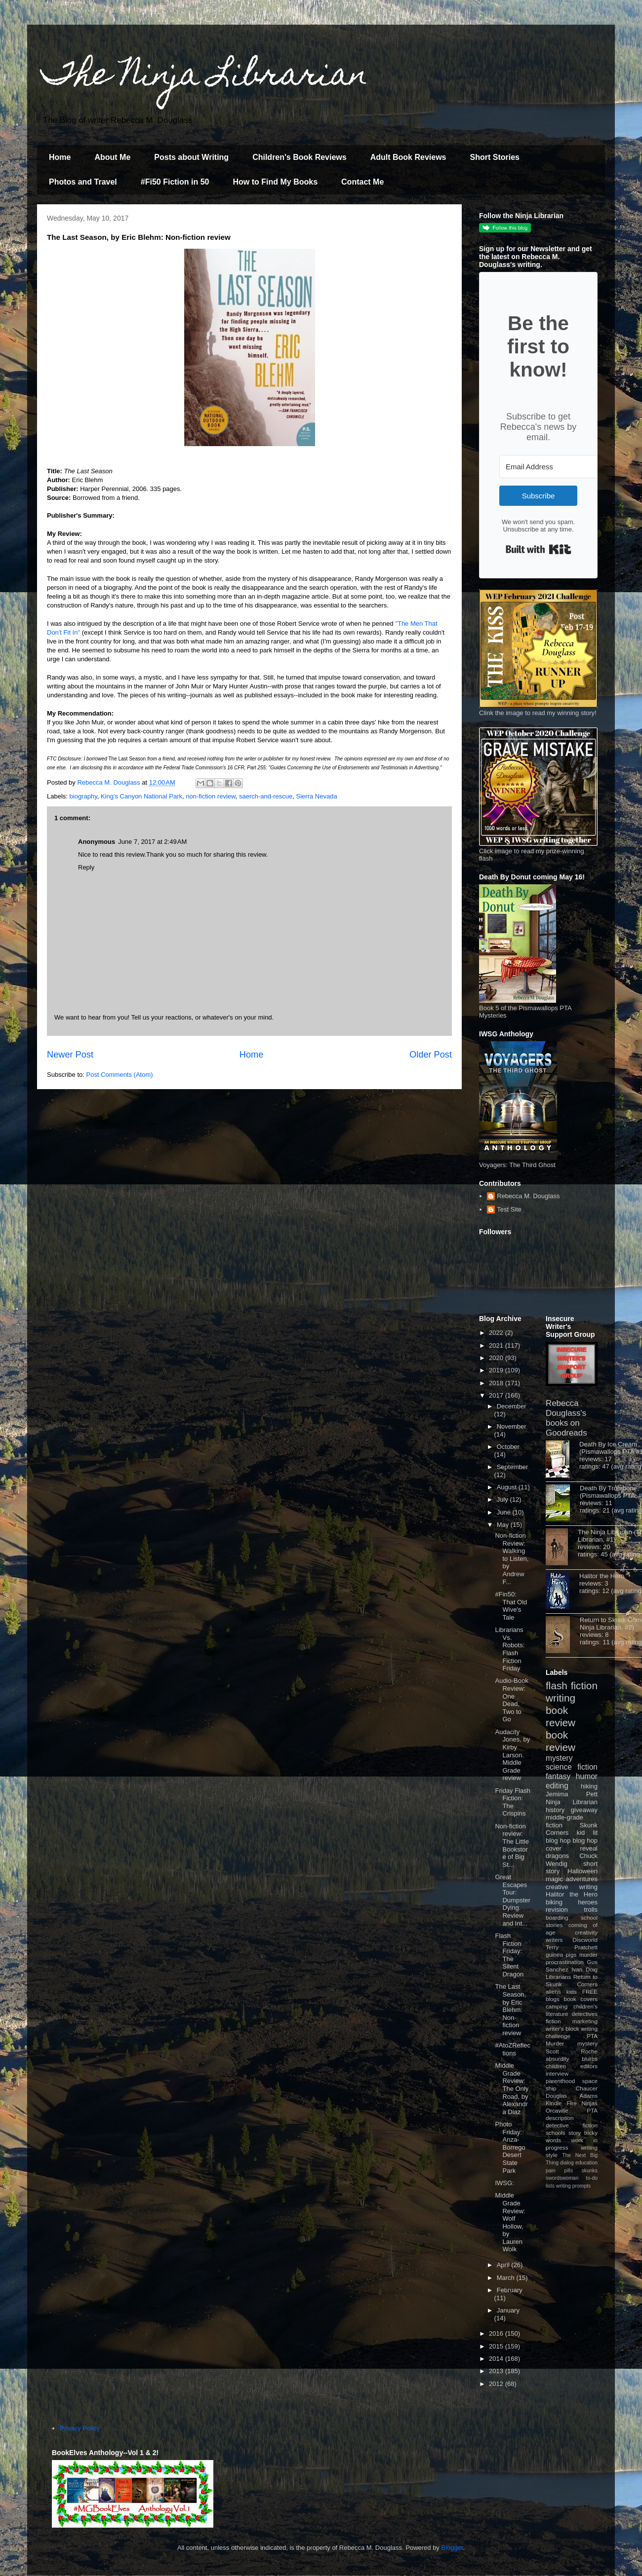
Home (60, 157)
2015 (497, 2346)
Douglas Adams (572, 2095)
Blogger (452, 2547)
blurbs (590, 2058)
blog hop (585, 1840)
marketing (585, 2021)
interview (557, 2073)
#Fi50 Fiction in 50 (175, 182)
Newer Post (70, 1055)
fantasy (558, 1776)
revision (557, 1909)
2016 (497, 2333)
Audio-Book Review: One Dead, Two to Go (511, 1700)
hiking (589, 1786)
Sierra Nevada (316, 796)
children (556, 2066)
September (512, 1467)
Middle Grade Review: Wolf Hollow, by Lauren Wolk (510, 2222)
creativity (586, 1932)
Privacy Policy (80, 2428)
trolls (591, 1909)
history (555, 1810)
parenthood (560, 2081)
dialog (567, 2162)
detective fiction (572, 2125)
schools (555, 2132)
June (505, 1512)
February (509, 2290)
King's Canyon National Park (141, 796)
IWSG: (504, 2183)
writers (554, 1939)
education (586, 2162)
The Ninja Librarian (205, 77)
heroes (588, 1902)
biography (83, 796)
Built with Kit (538, 549)
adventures (582, 1879)
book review (560, 1716)
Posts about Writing (191, 157)
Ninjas (590, 2103)
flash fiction (572, 1685)
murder (588, 1954)
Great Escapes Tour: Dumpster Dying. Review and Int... (512, 1900)
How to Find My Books (275, 182)
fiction (553, 2021)
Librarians (558, 1976)
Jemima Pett (572, 1794)
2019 (497, 1370)
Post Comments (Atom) (119, 1074)
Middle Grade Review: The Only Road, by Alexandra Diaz (511, 2089)
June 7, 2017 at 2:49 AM (152, 841)
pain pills (559, 2170)
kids (571, 1991)
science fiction (572, 1767)
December (511, 1406)
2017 (497, 1395)
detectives (584, 2013)
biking (554, 1902)
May (504, 1524)
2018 (497, 1383)
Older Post (430, 1055)
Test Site (509, 1209)
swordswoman (562, 2178)
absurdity (557, 2058)
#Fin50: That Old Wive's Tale (511, 1606)
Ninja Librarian (572, 1802)
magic (554, 1879)
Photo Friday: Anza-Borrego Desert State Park (510, 2147)
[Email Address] (553, 466)
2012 (497, 2383)
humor (587, 1776)
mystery (559, 1758)
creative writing (572, 1887)
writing (560, 1698)
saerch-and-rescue (265, 796)
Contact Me (362, 182)
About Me (112, 157)
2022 (497, 1332)
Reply (86, 867)
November (511, 1426)
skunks (590, 2170)
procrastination (565, 1962)
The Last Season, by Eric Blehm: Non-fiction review (510, 2010)
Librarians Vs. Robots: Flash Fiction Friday (509, 1649)
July (503, 1499)
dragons (557, 1855)
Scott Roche (572, 2051)
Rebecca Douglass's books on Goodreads (566, 1418)
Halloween (582, 1871)
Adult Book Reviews (408, 157)
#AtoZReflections (512, 2049)
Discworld (585, 1939)
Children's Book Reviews (299, 157)
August (508, 1487)
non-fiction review (210, 796)
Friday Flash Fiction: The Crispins (512, 1802)
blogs (553, 1999)
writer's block (562, 2028)
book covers (581, 1999)
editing (557, 1785)
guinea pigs (561, 1954)
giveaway (584, 1810)
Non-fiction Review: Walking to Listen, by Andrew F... (511, 1559)
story (574, 2132)
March (507, 2277)
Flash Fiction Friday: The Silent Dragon (509, 1955)
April (504, 2265)
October (508, 1446)
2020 (497, 1358)
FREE (590, 1991)
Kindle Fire (561, 2103)
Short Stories (494, 157)
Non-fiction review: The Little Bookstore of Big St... (511, 1845)
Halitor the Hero (601, 1576)
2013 (497, 2371)
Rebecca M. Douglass (528, 1196)
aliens (553, 1991)
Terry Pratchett (572, 1947)
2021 (497, 1345)
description (560, 2118)
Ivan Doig (584, 1969)
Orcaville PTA (572, 2110)
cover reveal (572, 1848)
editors (589, 2066)
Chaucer (587, 2088)
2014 (497, 2358)
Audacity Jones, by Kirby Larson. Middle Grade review (512, 1755)
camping (556, 2006)
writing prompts (573, 2186)
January (508, 2310)
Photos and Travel (83, 182)
